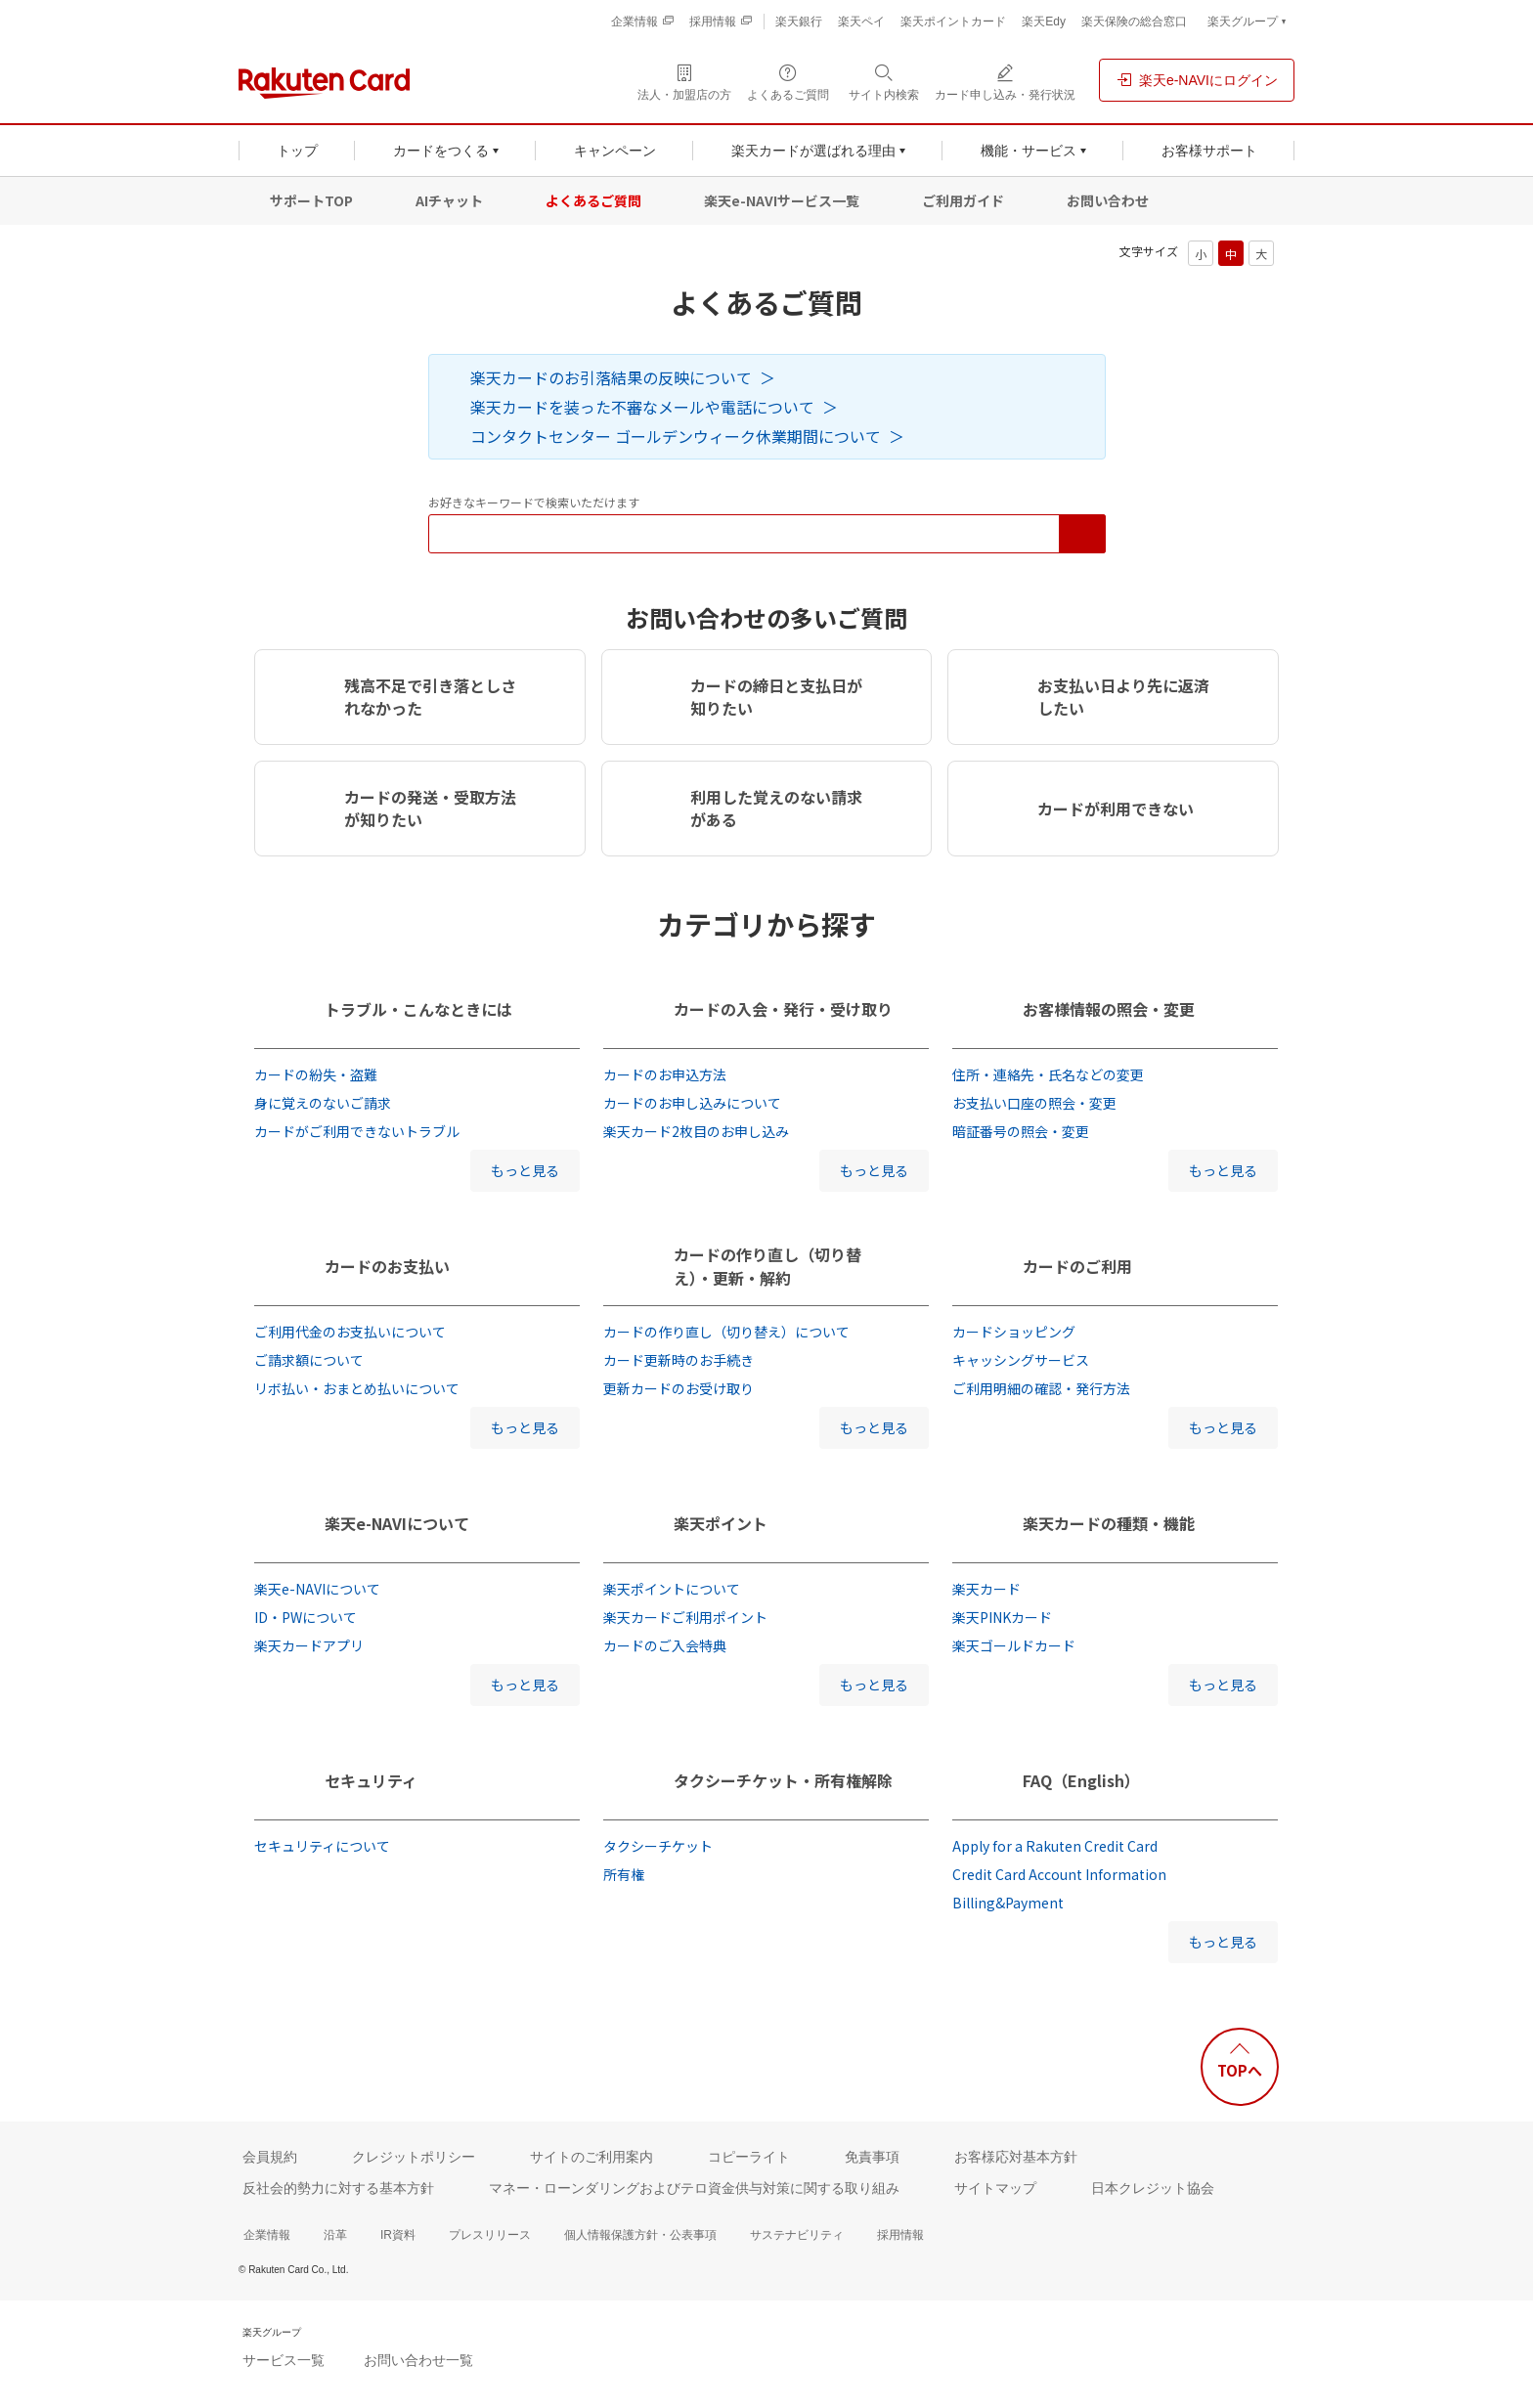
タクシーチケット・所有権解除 (783, 1780)
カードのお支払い (387, 1266)
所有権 (623, 1874)
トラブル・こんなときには (418, 1009)
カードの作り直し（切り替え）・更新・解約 (767, 1266)
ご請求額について (309, 1360)
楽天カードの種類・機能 (1109, 1523)
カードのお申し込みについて (692, 1103)
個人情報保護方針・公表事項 (640, 2235)
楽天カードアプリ (309, 1645)
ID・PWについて (305, 1617)
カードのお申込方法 (664, 1074)
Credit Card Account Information (1059, 1874)
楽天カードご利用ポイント (685, 1617)
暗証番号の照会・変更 (1020, 1131)
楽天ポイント (720, 1523)
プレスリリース (490, 2235)
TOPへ (1239, 2070)
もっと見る (525, 1170)
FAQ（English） (1081, 1780)
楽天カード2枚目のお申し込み (696, 1131)
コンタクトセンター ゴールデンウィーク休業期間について (675, 436)
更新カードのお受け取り (678, 1388)
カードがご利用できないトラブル (357, 1131)
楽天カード (986, 1588)
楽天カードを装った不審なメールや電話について (642, 406)
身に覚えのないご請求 (322, 1103)
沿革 (335, 2235)
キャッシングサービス (1020, 1360)
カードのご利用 (1077, 1266)
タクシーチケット (658, 1846)
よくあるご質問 (593, 200)
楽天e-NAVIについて (397, 1523)
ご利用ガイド (963, 200)
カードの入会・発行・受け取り (783, 1009)
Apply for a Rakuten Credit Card (1055, 1846)
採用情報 (900, 2235)
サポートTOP (311, 200)
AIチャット (449, 200)
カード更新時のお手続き (678, 1360)
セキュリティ (371, 1780)
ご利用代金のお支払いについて (350, 1331)
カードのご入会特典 (664, 1645)
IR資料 (398, 2235)
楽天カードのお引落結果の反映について (611, 377)
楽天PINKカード (1002, 1617)
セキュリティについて (322, 1846)
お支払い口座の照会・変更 (1034, 1103)
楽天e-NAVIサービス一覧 (781, 200)
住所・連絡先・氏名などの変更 (1048, 1074)
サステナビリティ (797, 2235)
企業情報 (266, 2235)
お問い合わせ (1108, 200)
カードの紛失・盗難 (315, 1074)
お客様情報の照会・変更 (1109, 1009)
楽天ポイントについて (671, 1588)
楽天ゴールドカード (1013, 1645)
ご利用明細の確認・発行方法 (1041, 1388)
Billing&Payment (1008, 1902)
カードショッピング (1013, 1331)
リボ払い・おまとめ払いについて (357, 1388)
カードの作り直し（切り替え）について (726, 1331)
